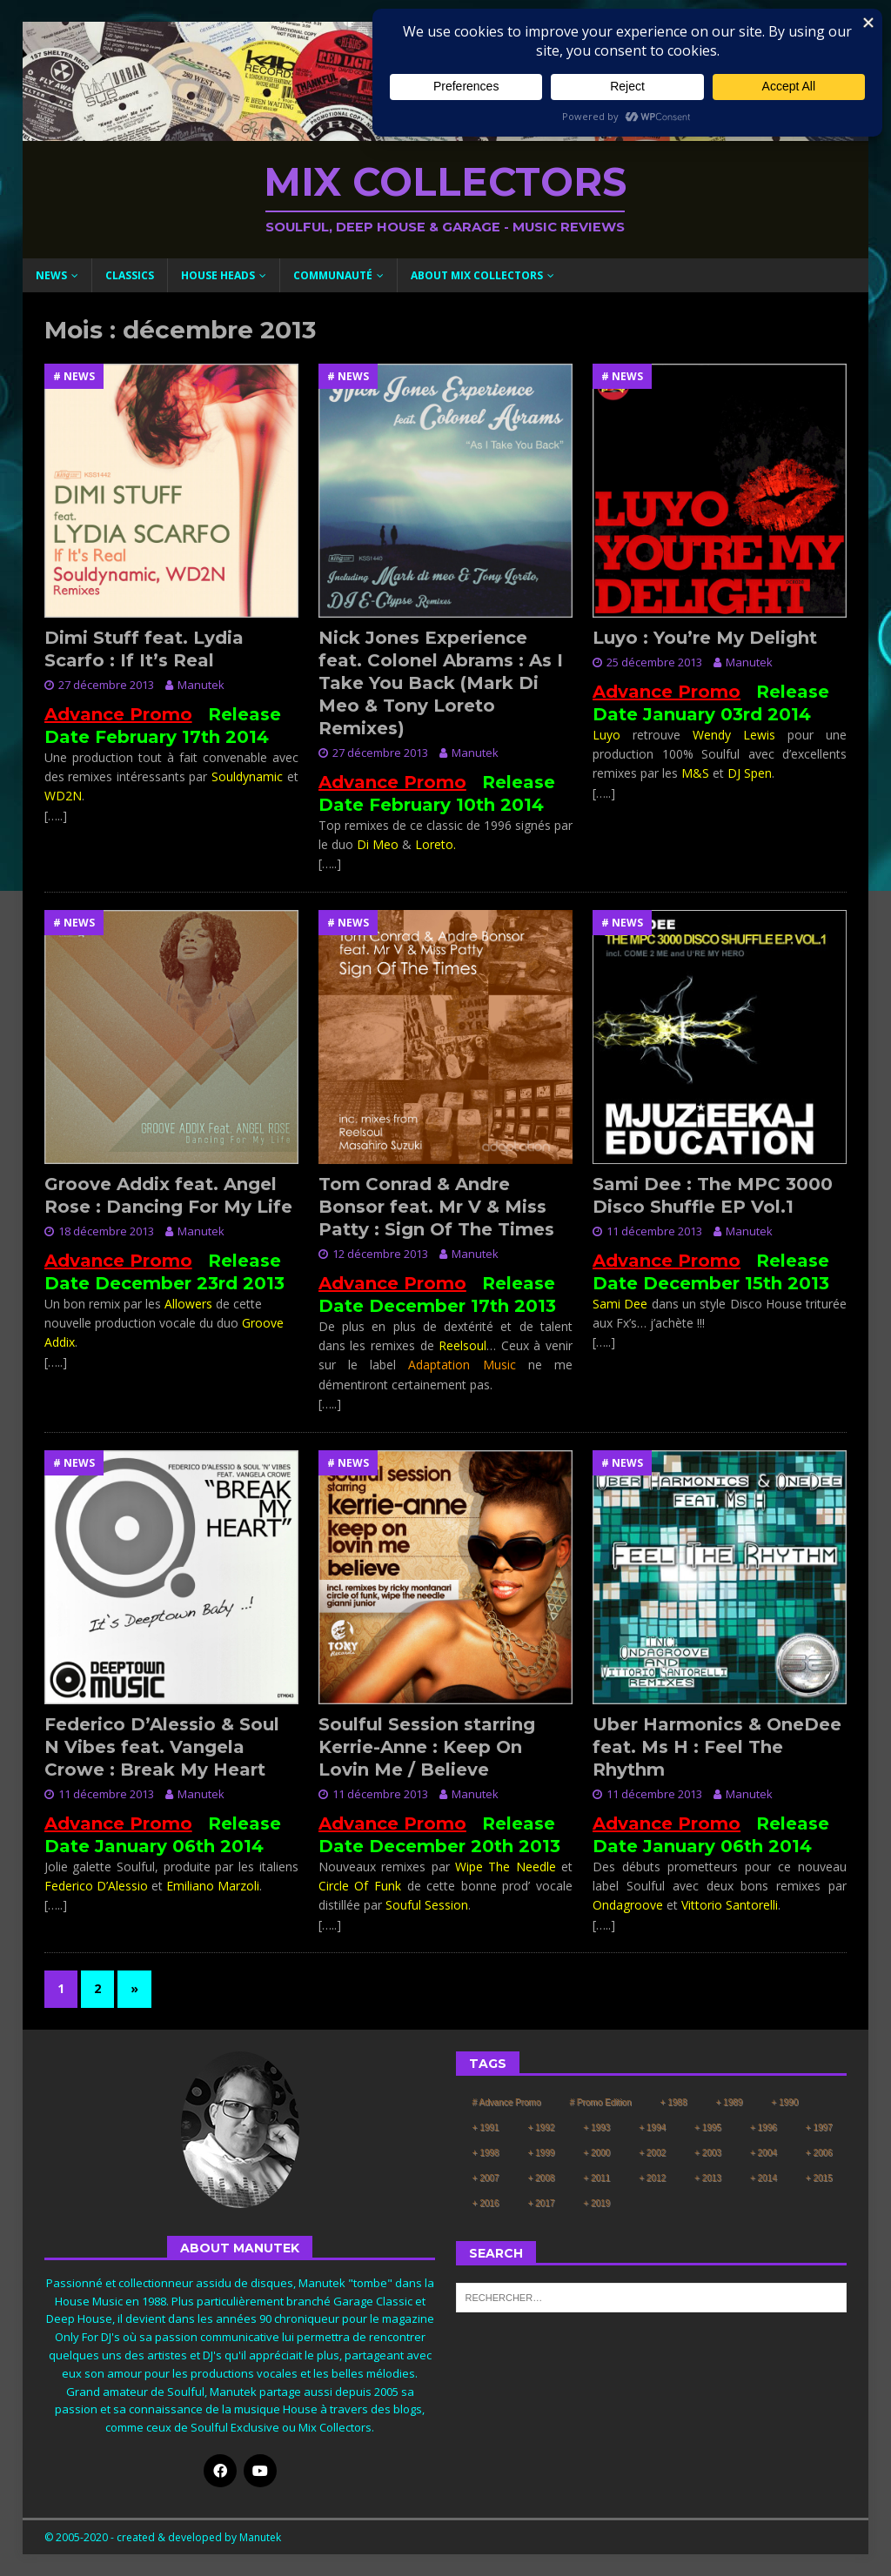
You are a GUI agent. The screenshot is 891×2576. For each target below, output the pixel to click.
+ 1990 (784, 2102)
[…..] (55, 815)
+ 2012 (652, 2178)
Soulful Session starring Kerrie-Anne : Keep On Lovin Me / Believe (426, 1747)
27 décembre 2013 (106, 685)
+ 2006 (819, 2153)
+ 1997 (819, 2127)
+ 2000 (596, 2153)
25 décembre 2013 (654, 662)
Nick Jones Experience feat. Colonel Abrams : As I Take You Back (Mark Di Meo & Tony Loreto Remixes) (440, 683)
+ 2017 (540, 2203)
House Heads (218, 275)
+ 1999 (540, 2153)
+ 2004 (763, 2153)
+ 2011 (596, 2178)
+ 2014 (763, 2178)
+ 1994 (652, 2127)
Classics (129, 275)
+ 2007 (485, 2178)
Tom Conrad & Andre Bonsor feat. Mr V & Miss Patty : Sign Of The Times (436, 1207)
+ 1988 (673, 2102)
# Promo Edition (600, 2102)
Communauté (332, 275)
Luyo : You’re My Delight (705, 637)
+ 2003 (707, 2153)
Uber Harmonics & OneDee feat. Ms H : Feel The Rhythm (717, 1747)
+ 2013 (707, 2178)
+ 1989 (728, 2102)
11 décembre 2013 (654, 1231)
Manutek (201, 685)
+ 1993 (596, 2127)
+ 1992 (540, 2127)
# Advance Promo (506, 2102)
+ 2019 (596, 2203)
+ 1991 (485, 2127)
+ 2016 (485, 2203)
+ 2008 (540, 2178)
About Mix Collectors (477, 275)
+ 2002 (652, 2153)
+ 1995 (707, 2127)
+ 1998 (485, 2153)
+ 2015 (819, 2178)
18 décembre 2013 (106, 1231)
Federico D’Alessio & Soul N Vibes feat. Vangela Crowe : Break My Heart (161, 1747)
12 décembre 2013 (380, 1253)
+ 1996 (763, 2127)
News (51, 275)
